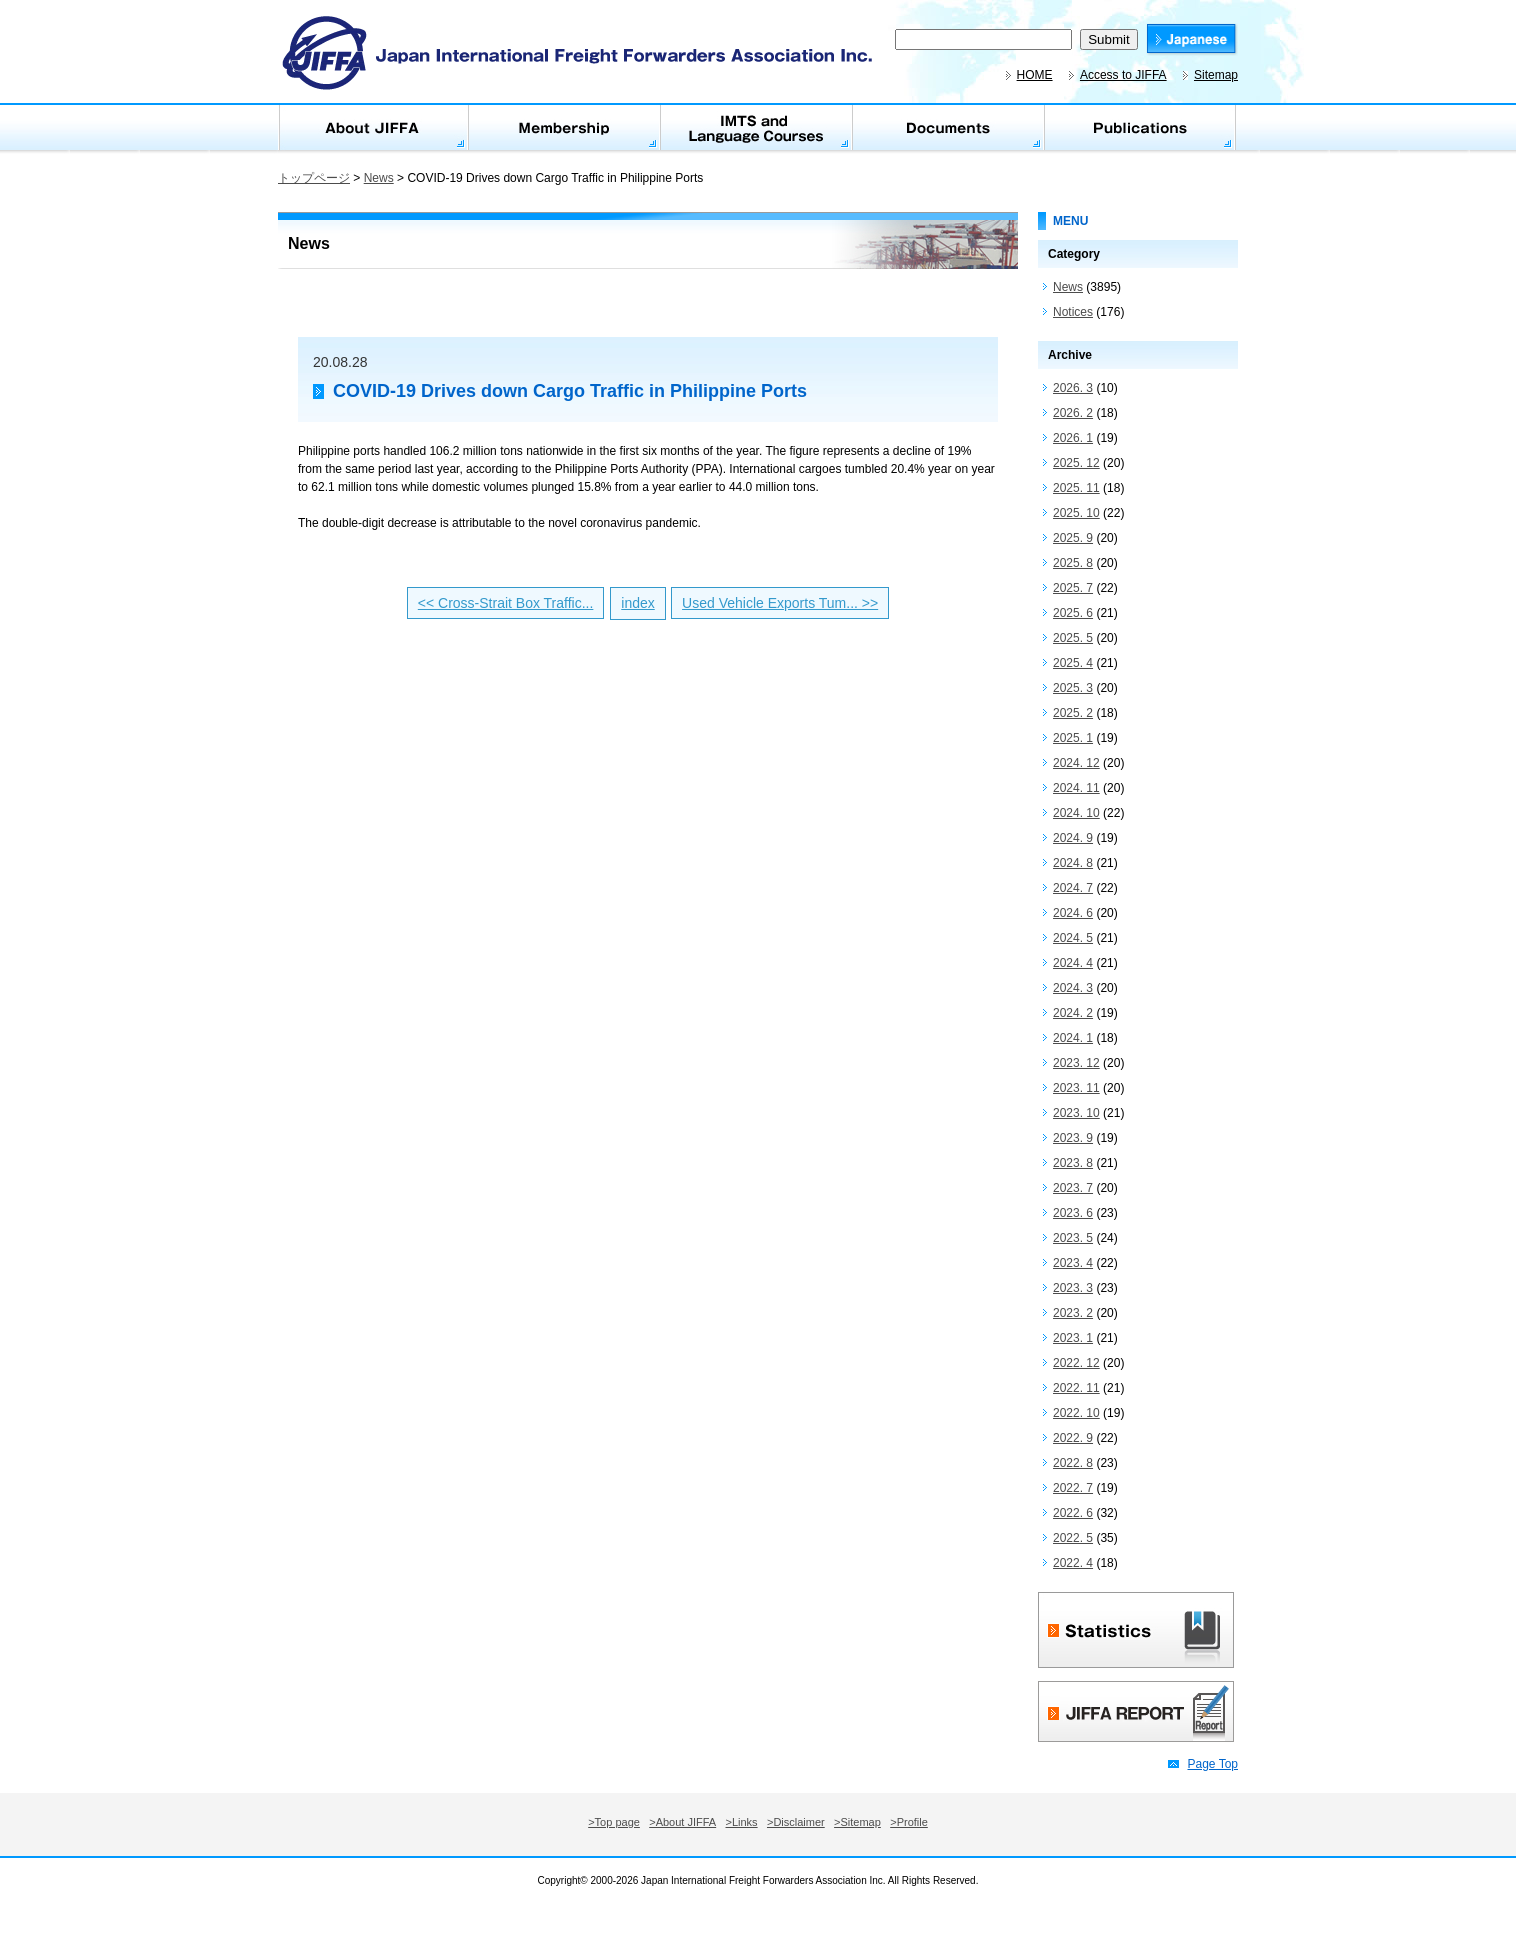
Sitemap (1216, 75)
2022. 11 (1076, 1388)
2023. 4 (1073, 1263)
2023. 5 (1073, 1238)
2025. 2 (1073, 713)
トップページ (314, 178)
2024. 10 (1076, 813)
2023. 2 (1073, 1313)
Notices (1073, 312)
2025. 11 (1076, 488)
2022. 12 (1076, 1363)
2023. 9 (1073, 1138)
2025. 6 (1073, 613)
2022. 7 (1073, 1488)
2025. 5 (1073, 638)
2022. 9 (1073, 1438)
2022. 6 (1073, 1513)
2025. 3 (1073, 688)
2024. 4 (1073, 963)
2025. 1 (1073, 738)
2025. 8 (1073, 563)
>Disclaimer (796, 1822)
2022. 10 (1076, 1413)
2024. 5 (1073, 938)
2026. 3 (1073, 388)
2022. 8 (1073, 1463)
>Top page (614, 1822)
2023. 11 (1076, 1088)
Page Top (1213, 1764)
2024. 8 (1073, 863)
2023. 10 (1076, 1113)
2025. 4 (1073, 663)
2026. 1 (1073, 438)
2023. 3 (1073, 1288)
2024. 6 (1073, 913)
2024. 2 (1073, 1013)
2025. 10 (1076, 513)
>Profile (909, 1822)
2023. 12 (1076, 1063)
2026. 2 (1073, 413)
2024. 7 (1073, 888)
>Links (742, 1822)
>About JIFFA (682, 1822)
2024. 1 (1073, 1038)
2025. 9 (1073, 538)
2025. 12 (1076, 463)
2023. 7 (1073, 1188)
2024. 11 (1076, 788)
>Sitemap (857, 1822)
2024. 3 (1073, 988)
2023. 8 (1073, 1163)
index (637, 603)
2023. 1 (1073, 1338)
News (379, 178)
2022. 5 (1073, 1538)
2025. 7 (1073, 588)
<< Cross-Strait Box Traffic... (506, 603)
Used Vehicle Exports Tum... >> (780, 603)
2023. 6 (1073, 1213)
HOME (1035, 75)
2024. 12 (1076, 763)
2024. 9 (1073, 838)
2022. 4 (1073, 1563)
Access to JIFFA (1123, 75)
